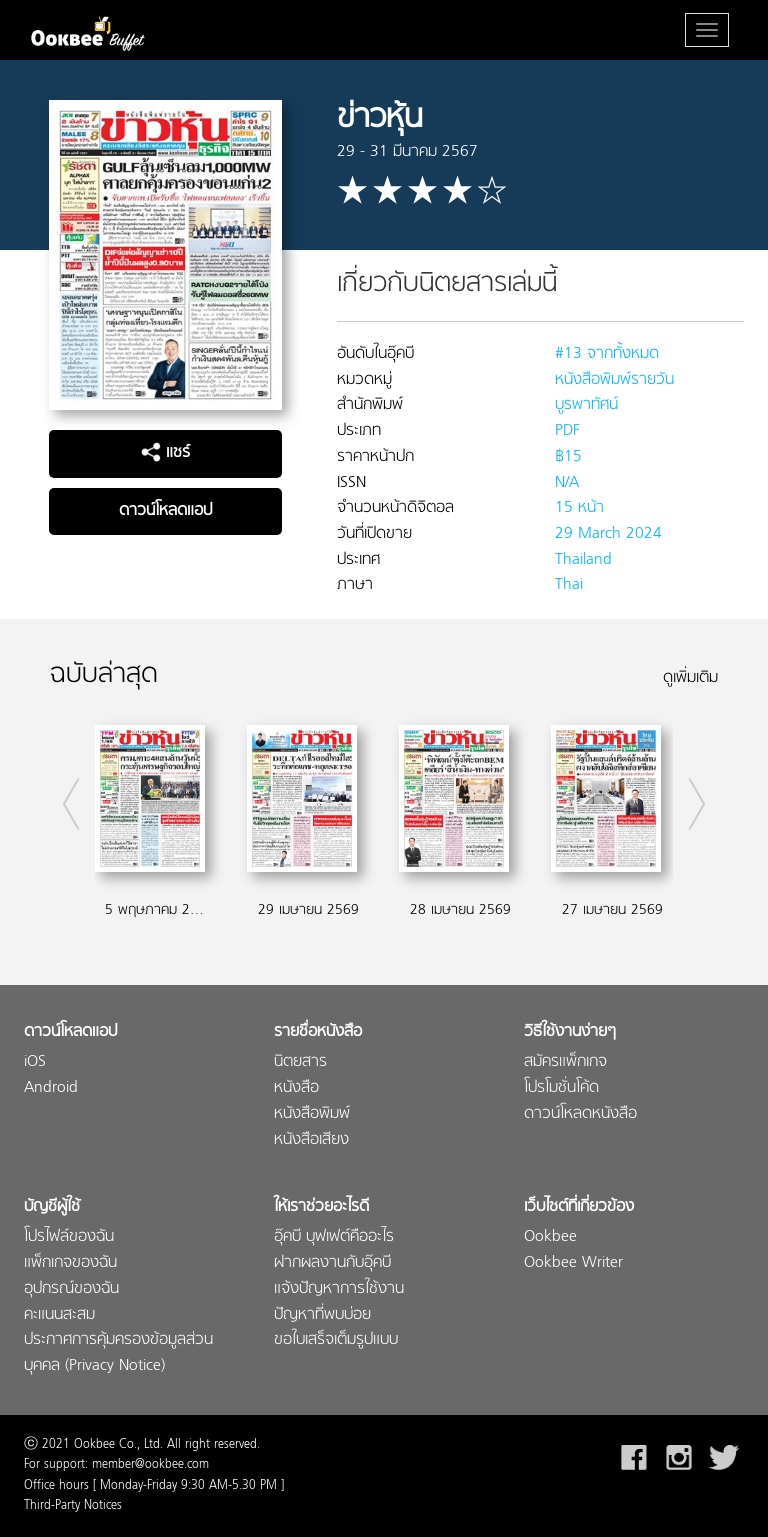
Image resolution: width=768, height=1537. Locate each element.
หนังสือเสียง (311, 1140)
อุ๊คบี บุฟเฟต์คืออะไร (334, 1237)
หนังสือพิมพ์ (312, 1114)
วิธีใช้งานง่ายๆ (570, 1032)
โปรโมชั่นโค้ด (561, 1088)
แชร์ (165, 453)
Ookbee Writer (573, 1263)
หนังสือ (296, 1088)
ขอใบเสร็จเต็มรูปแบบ (336, 1340)
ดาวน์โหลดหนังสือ (580, 1114)
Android (51, 1088)
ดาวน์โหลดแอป (165, 511)
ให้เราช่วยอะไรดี (321, 1207)
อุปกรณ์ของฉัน (71, 1289)
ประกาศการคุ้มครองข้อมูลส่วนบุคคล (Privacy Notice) (118, 1353)
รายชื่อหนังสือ (318, 1032)
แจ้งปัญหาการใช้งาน (339, 1289)
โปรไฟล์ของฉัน (69, 1237)
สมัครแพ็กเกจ (565, 1062)
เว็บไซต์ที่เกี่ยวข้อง (579, 1207)
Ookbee (550, 1237)
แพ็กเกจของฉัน (70, 1263)
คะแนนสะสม (59, 1315)
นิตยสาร (300, 1062)
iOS (35, 1062)
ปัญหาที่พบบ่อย (322, 1315)
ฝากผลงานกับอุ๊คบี (332, 1263)
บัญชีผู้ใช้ (52, 1207)
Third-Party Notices (73, 1506)
